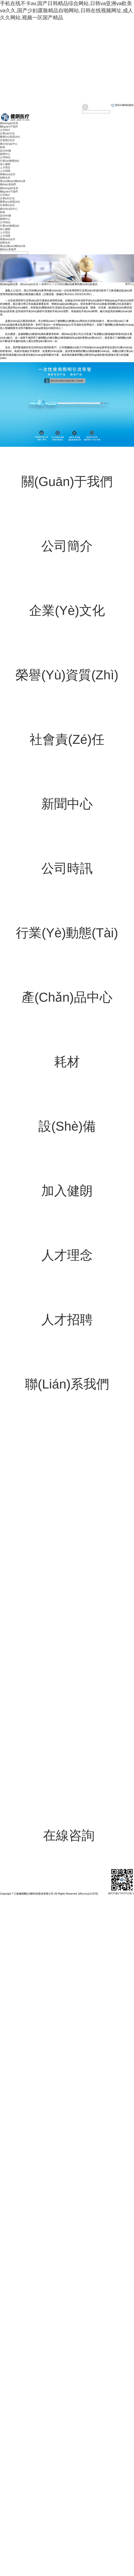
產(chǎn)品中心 (9, 143)
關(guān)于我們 (9, 126)
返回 (129, 284)
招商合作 (5, 177)
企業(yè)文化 (7, 133)
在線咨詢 (67, 1835)
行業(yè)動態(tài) (9, 160)
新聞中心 (5, 154)
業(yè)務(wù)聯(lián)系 (12, 181)
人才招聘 (5, 171)
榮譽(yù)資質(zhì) (10, 136)
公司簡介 (5, 130)
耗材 (2, 147)
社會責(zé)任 (7, 140)
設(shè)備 (5, 150)
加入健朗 (5, 164)
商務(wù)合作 (7, 174)
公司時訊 (5, 157)
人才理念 (5, 167)
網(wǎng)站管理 (88, 1893)
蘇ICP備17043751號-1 (121, 1893)
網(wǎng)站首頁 (9, 123)
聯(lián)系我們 (8, 184)
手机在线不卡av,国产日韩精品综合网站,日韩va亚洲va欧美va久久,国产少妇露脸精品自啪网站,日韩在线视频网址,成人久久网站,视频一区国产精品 (66, 10)
